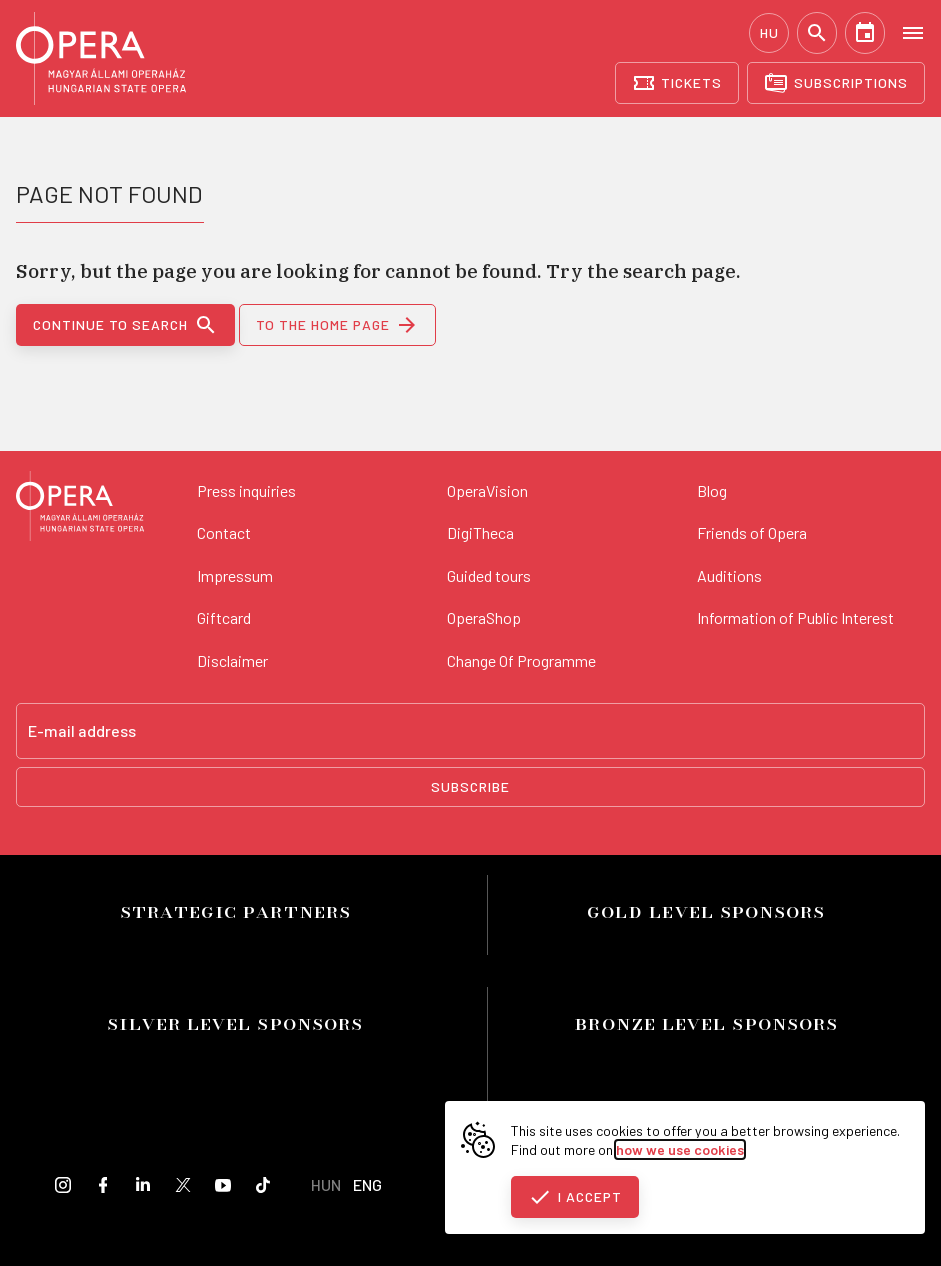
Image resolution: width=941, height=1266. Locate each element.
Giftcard (224, 617)
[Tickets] (677, 83)
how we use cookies (680, 1149)
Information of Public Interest (795, 617)
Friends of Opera (752, 532)
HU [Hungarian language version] (769, 32)
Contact (224, 532)
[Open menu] (913, 32)
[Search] (817, 33)
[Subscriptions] (836, 83)
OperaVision (487, 490)
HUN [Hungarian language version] (326, 1184)
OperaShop (484, 617)
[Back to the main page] (80, 509)
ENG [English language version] (367, 1184)
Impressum (235, 575)
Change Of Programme (521, 660)
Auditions (729, 575)
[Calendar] (865, 33)
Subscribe (470, 786)
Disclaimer (232, 660)
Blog (712, 490)
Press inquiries (246, 490)
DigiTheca (480, 532)
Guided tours (489, 575)
